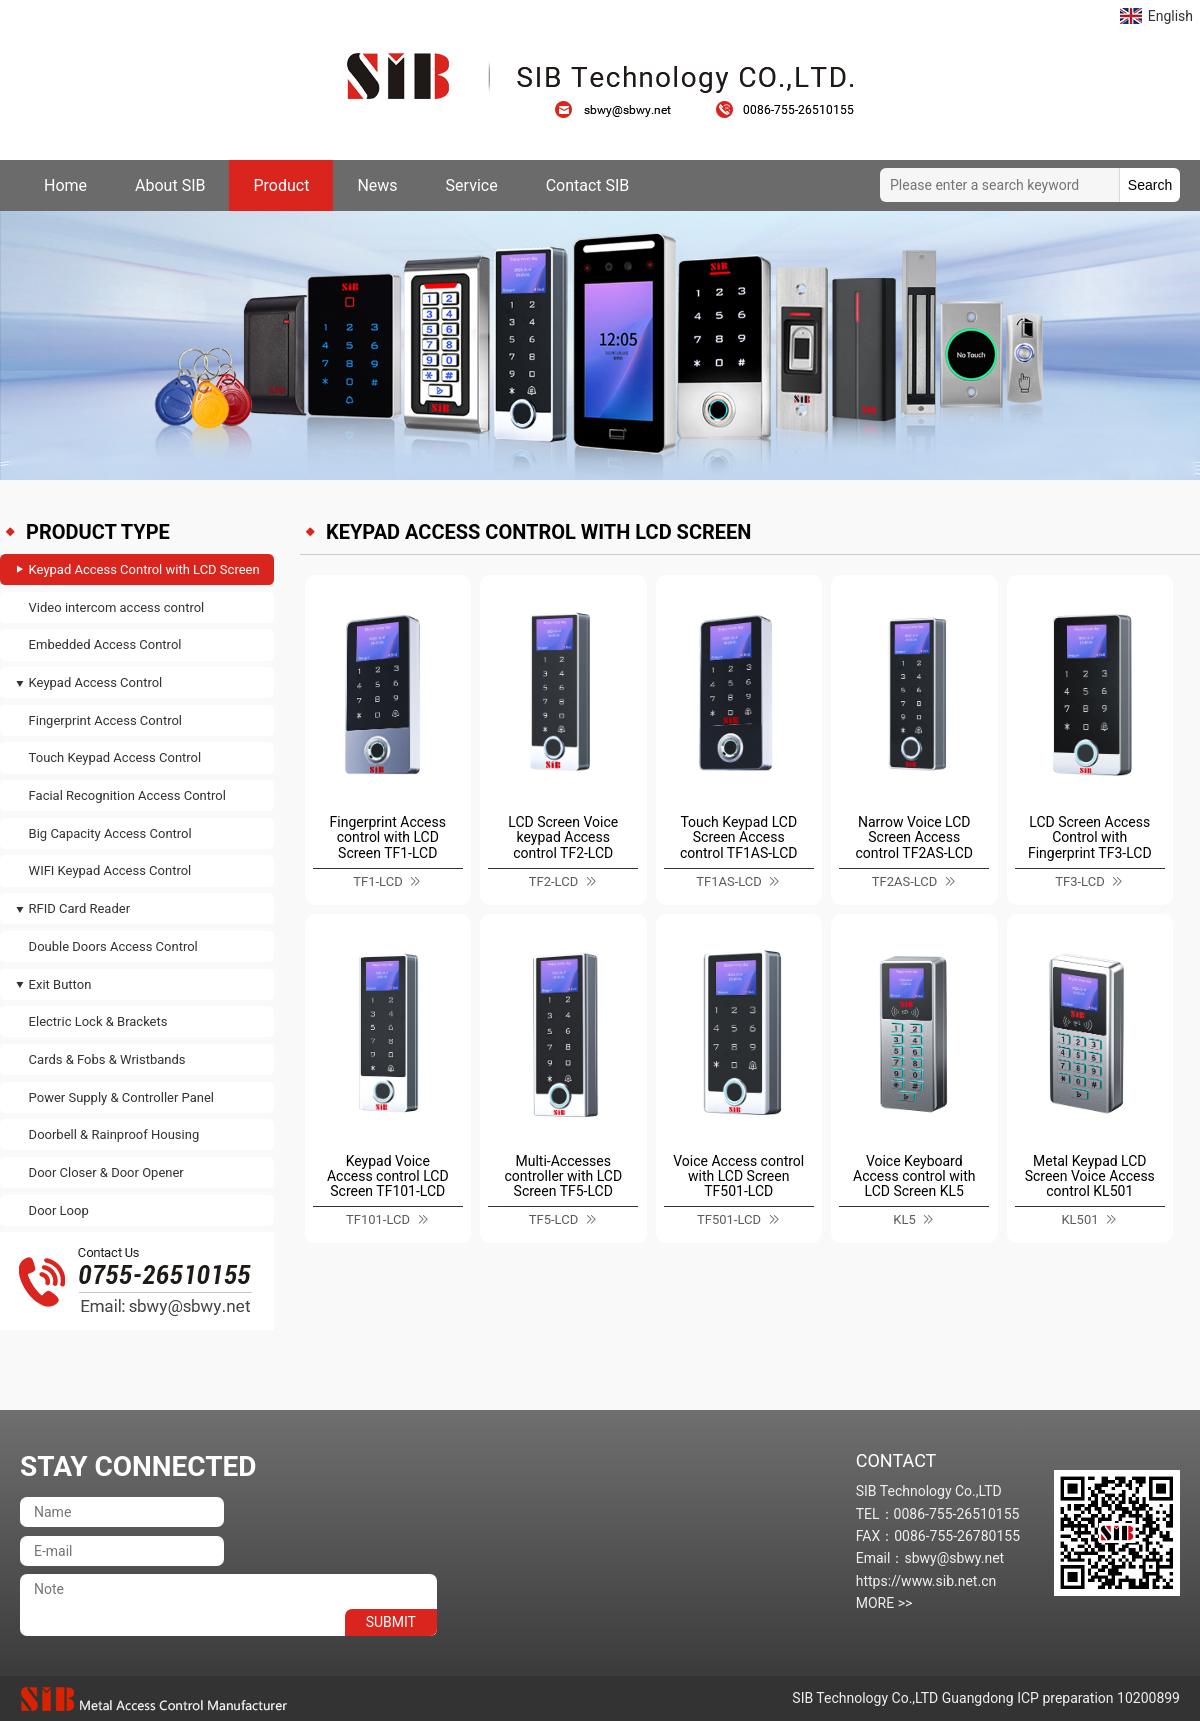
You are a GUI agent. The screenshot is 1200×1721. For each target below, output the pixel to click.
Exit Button (60, 984)
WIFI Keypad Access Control (110, 870)
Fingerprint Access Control (105, 720)
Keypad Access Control (96, 682)
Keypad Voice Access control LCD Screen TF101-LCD (388, 1177)
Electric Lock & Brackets (98, 1021)
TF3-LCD (1079, 881)
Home (65, 185)
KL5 (904, 1219)
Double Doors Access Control (113, 946)
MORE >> (884, 1603)
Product (281, 185)
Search (1150, 185)
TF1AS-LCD (729, 881)
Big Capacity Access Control (110, 833)
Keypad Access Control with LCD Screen (144, 569)
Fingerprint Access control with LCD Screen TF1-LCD (388, 838)
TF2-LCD (553, 881)
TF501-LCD (729, 1219)
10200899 (1148, 1698)
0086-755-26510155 (785, 110)
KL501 (1079, 1219)
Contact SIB (588, 185)
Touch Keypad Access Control (115, 757)
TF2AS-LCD (905, 881)
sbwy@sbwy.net (623, 110)
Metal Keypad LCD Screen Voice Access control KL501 (1090, 1177)
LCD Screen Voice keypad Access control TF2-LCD (563, 838)
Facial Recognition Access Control (127, 795)
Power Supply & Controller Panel (121, 1097)
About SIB (170, 185)
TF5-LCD (553, 1219)
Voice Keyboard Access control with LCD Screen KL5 (914, 1177)
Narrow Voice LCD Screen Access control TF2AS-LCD (915, 838)
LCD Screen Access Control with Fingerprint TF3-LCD (1090, 838)
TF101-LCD (378, 1219)
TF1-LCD (377, 881)
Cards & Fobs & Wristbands (107, 1059)
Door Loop (59, 1210)
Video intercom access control (117, 607)
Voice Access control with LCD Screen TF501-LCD (738, 1177)
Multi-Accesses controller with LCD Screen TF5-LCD (563, 1177)
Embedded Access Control (105, 644)
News (377, 185)
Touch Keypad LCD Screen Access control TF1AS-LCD (739, 838)
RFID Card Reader (79, 908)
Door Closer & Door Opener (106, 1172)
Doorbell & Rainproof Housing (114, 1134)
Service (472, 185)
